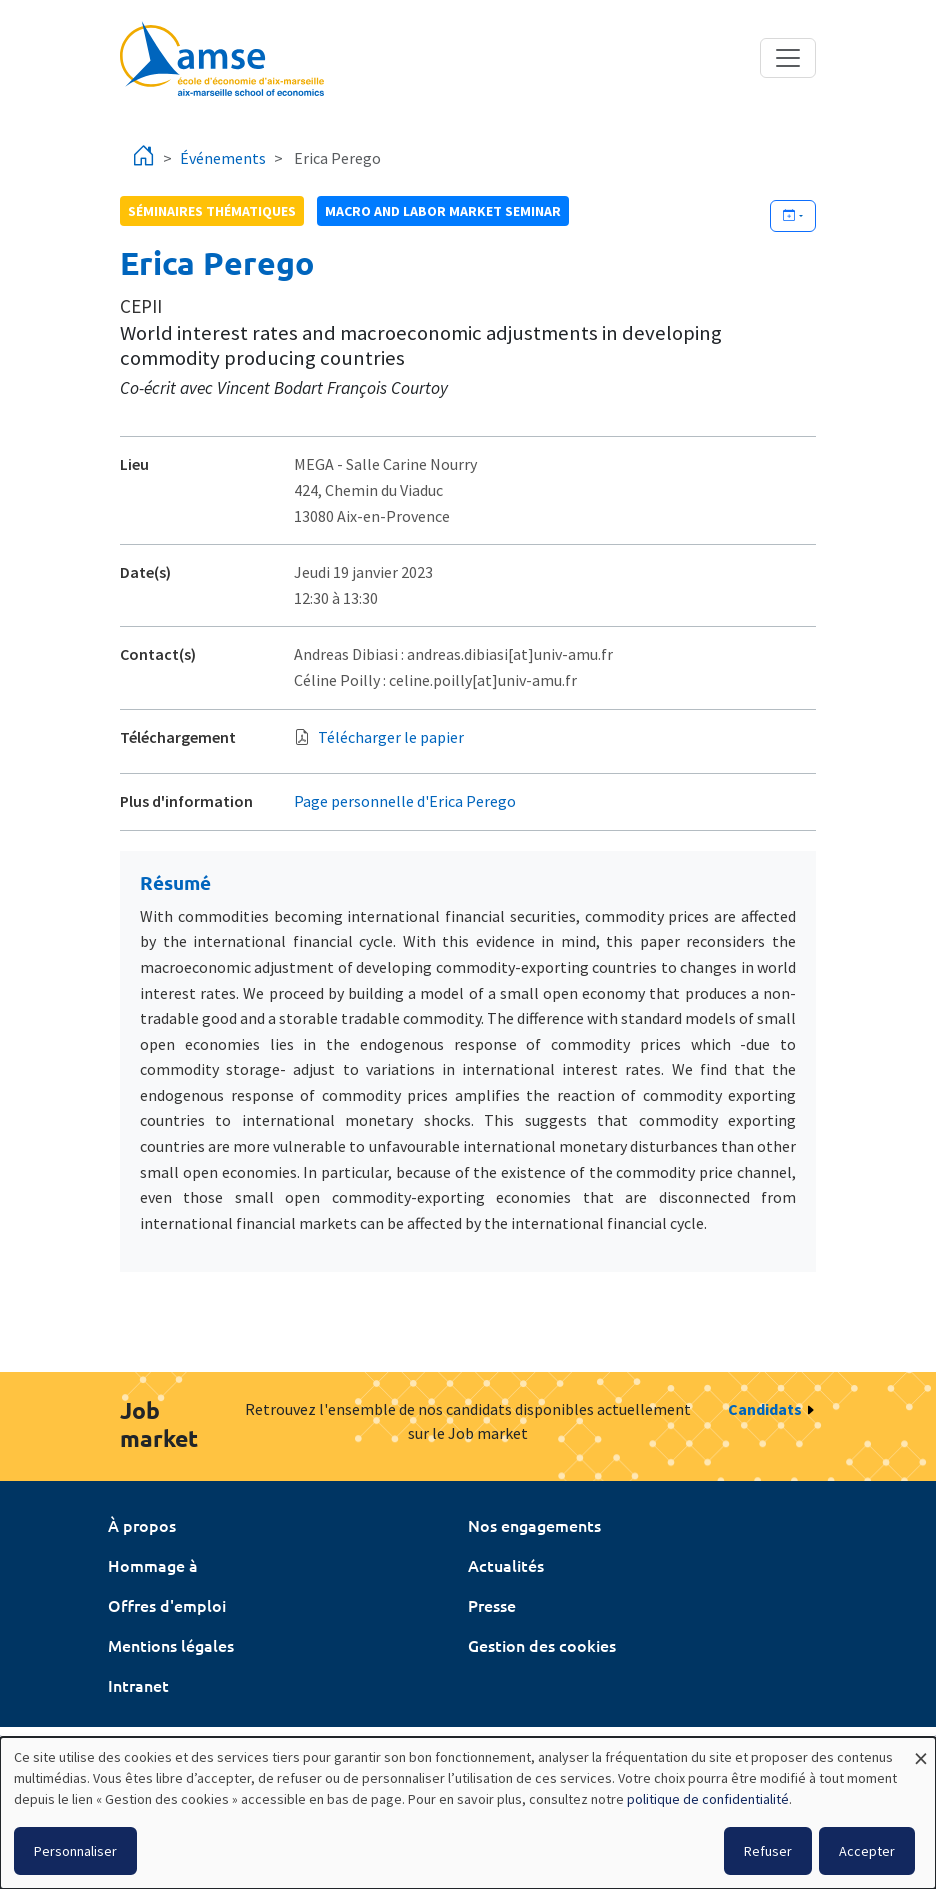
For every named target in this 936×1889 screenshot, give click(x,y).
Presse (492, 1605)
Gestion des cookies (542, 1645)
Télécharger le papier (391, 737)
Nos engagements (534, 1525)
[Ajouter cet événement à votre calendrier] (793, 216)
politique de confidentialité (708, 1799)
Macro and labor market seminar (443, 211)
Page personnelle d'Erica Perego (405, 801)
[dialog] (468, 1813)
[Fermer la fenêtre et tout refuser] (921, 1749)
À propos (142, 1525)
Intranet (138, 1685)
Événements (223, 158)
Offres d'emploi (167, 1605)
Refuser (768, 1851)
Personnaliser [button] (75, 1851)
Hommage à (153, 1565)
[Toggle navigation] (788, 58)
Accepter (867, 1851)
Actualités (506, 1565)
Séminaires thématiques (212, 211)
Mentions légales (171, 1645)
